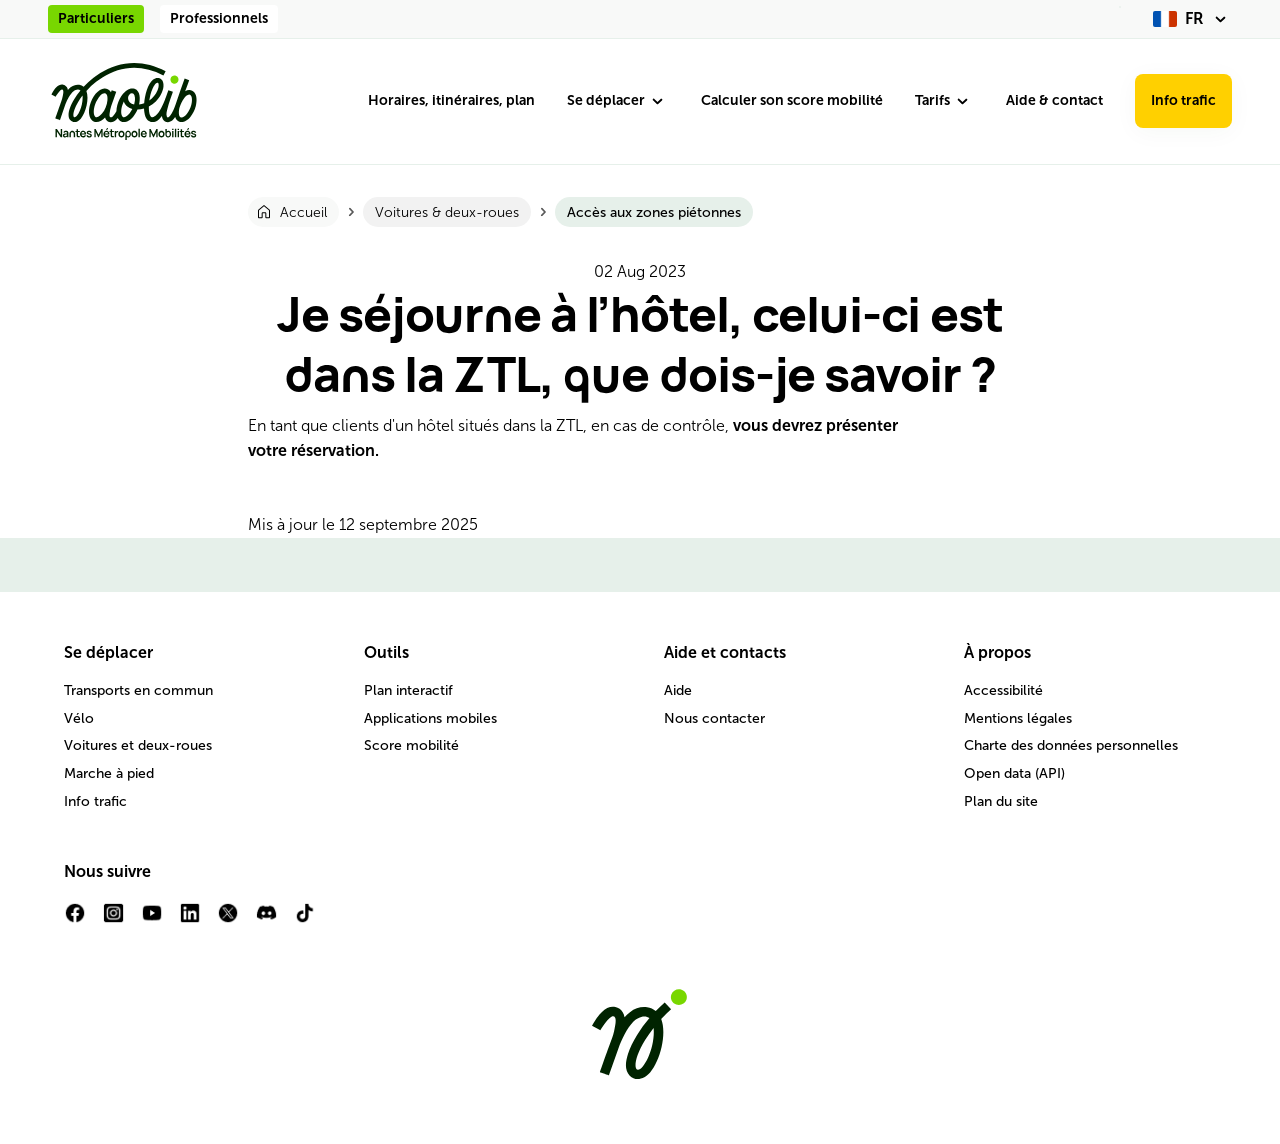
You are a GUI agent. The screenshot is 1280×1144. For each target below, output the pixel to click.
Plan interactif (408, 690)
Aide (678, 690)
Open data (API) (1014, 773)
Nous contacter (714, 718)
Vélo (79, 718)
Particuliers (96, 18)
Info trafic (1183, 100)
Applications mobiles (430, 718)
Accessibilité (1003, 690)
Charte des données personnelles (1071, 745)
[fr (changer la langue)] (1192, 19)
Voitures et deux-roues (138, 745)
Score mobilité (411, 745)
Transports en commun (138, 690)
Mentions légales (1018, 718)
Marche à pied (109, 773)
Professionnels (219, 18)
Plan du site (1001, 801)
